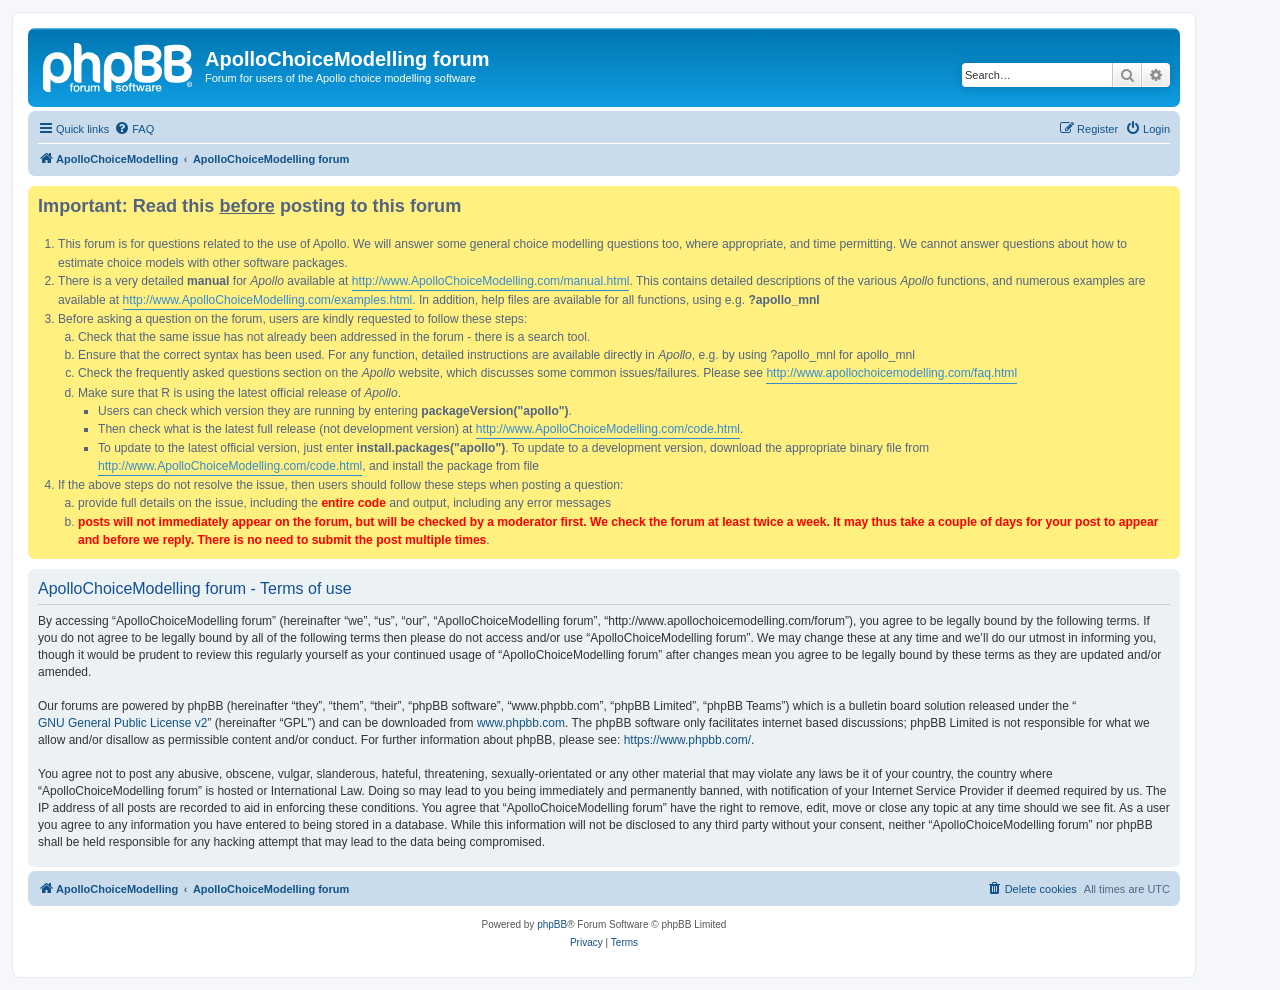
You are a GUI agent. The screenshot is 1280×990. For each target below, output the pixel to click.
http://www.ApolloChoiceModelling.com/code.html (608, 429)
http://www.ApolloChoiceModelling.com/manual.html (491, 281)
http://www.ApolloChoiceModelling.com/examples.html (268, 300)
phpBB (552, 924)
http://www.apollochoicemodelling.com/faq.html (891, 373)
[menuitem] (134, 129)
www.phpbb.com (521, 723)
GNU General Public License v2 (122, 723)
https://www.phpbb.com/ (687, 740)
